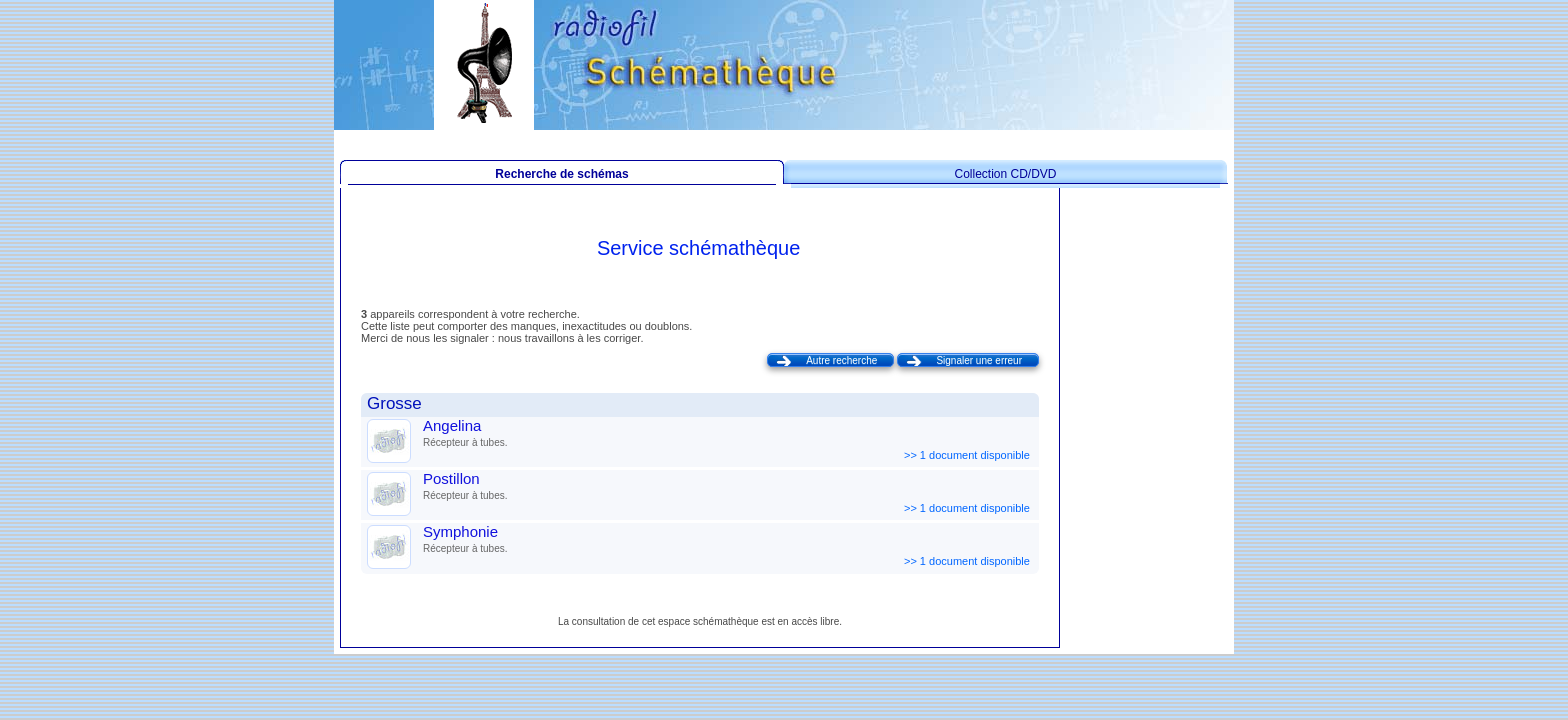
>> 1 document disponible (968, 455)
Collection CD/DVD (1005, 174)
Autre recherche (841, 360)
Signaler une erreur (979, 360)
